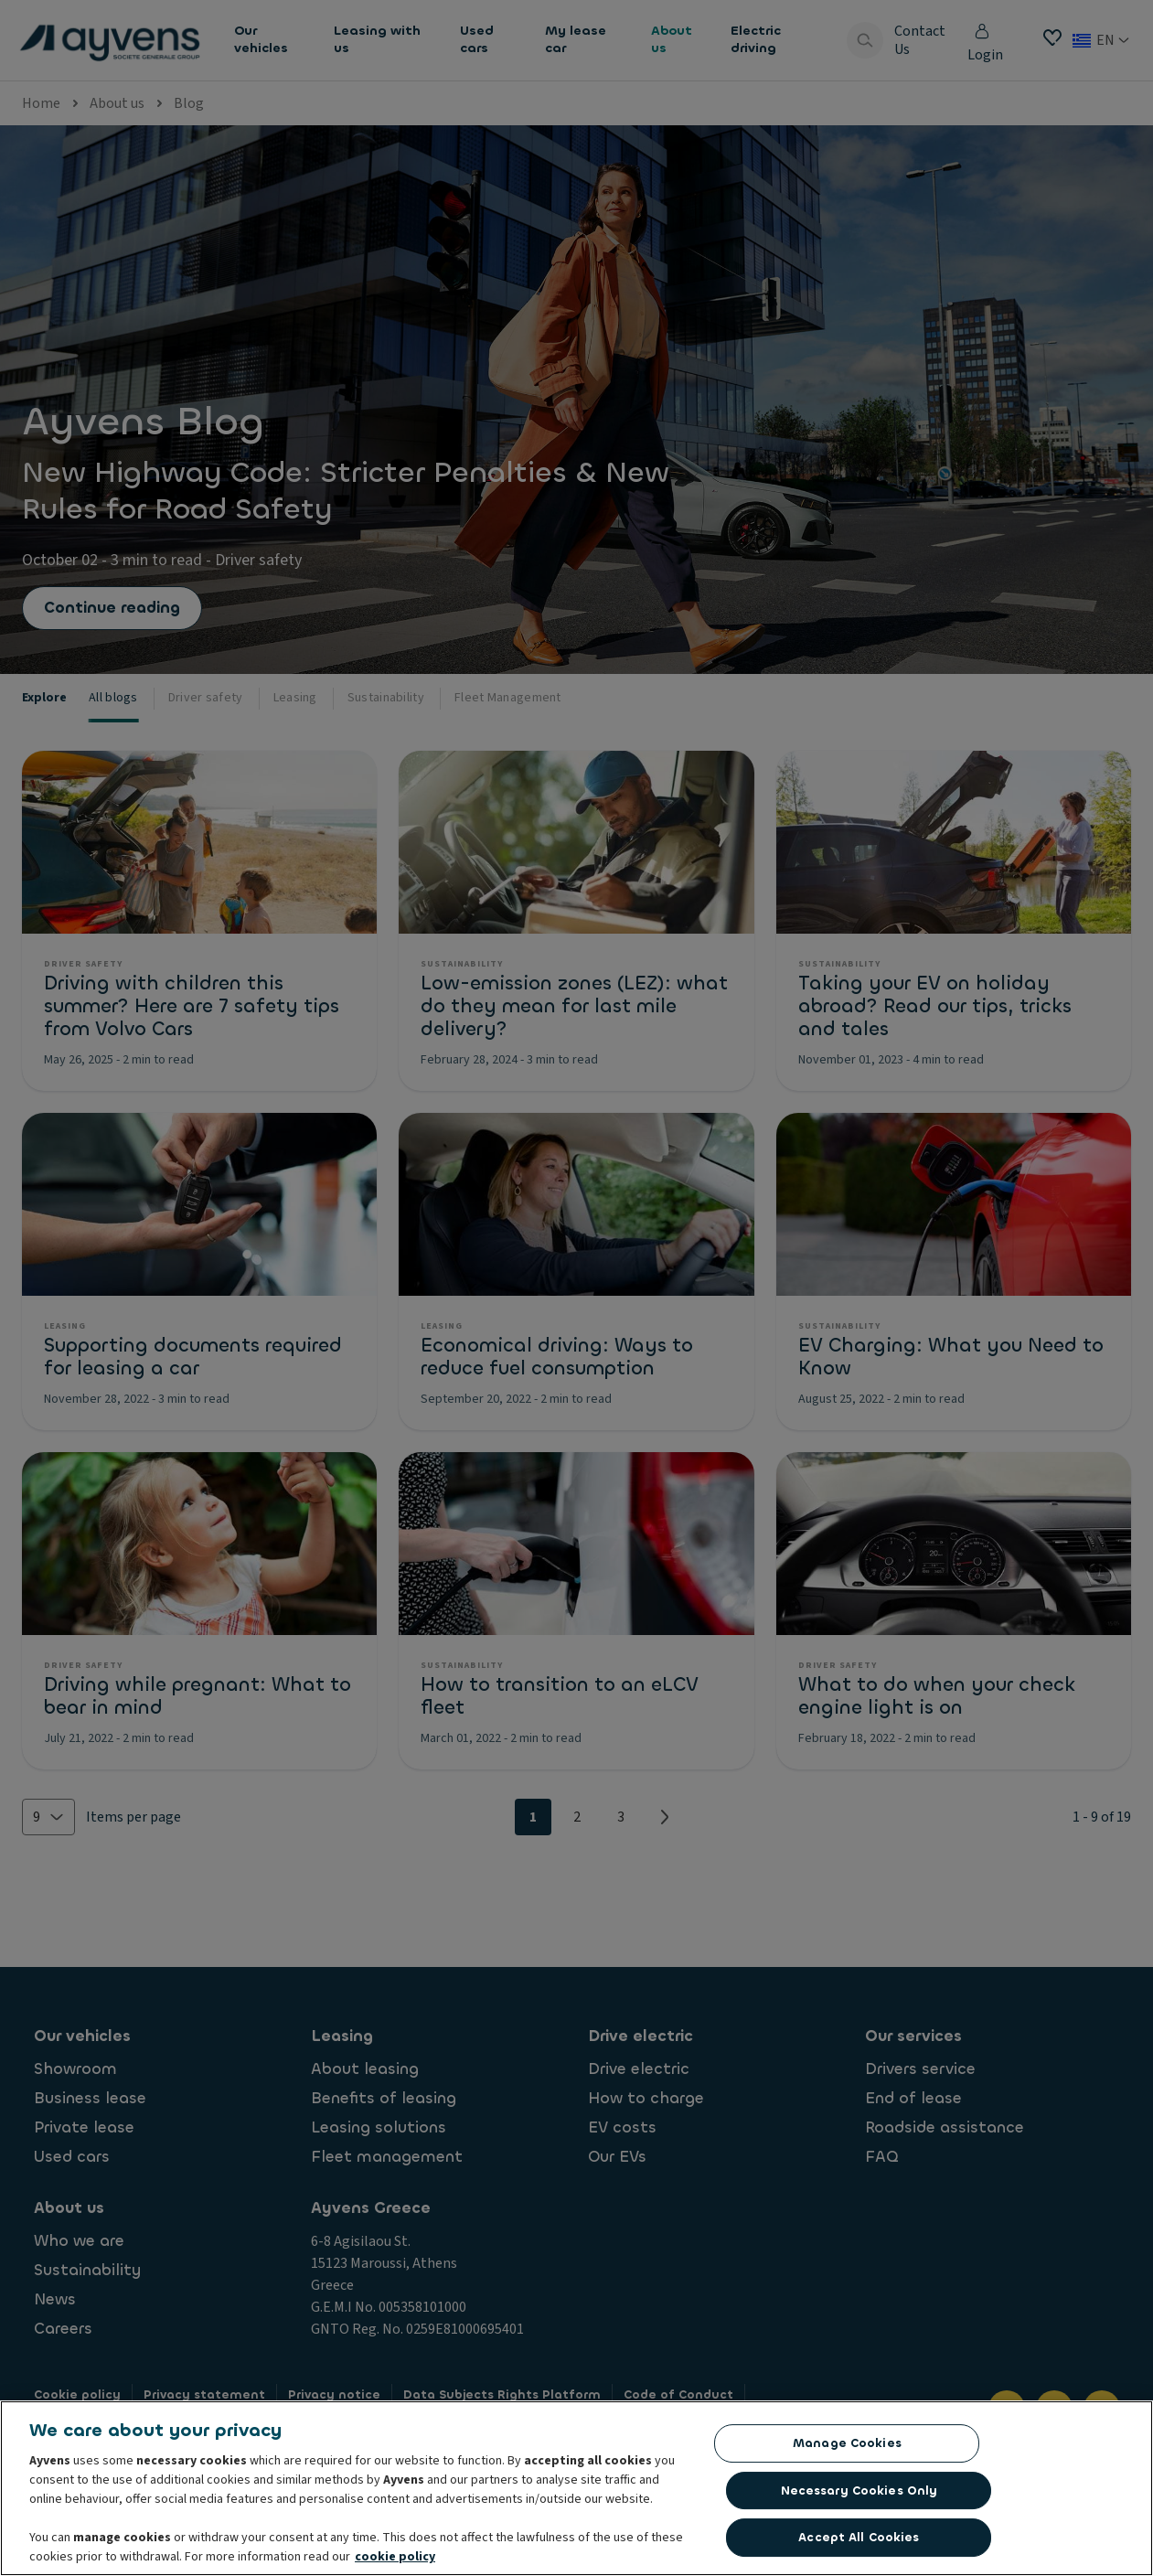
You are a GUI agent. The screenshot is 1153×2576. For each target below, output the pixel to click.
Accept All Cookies (858, 2541)
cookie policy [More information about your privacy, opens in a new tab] (395, 2560)
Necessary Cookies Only (859, 2493)
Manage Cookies (847, 2446)
